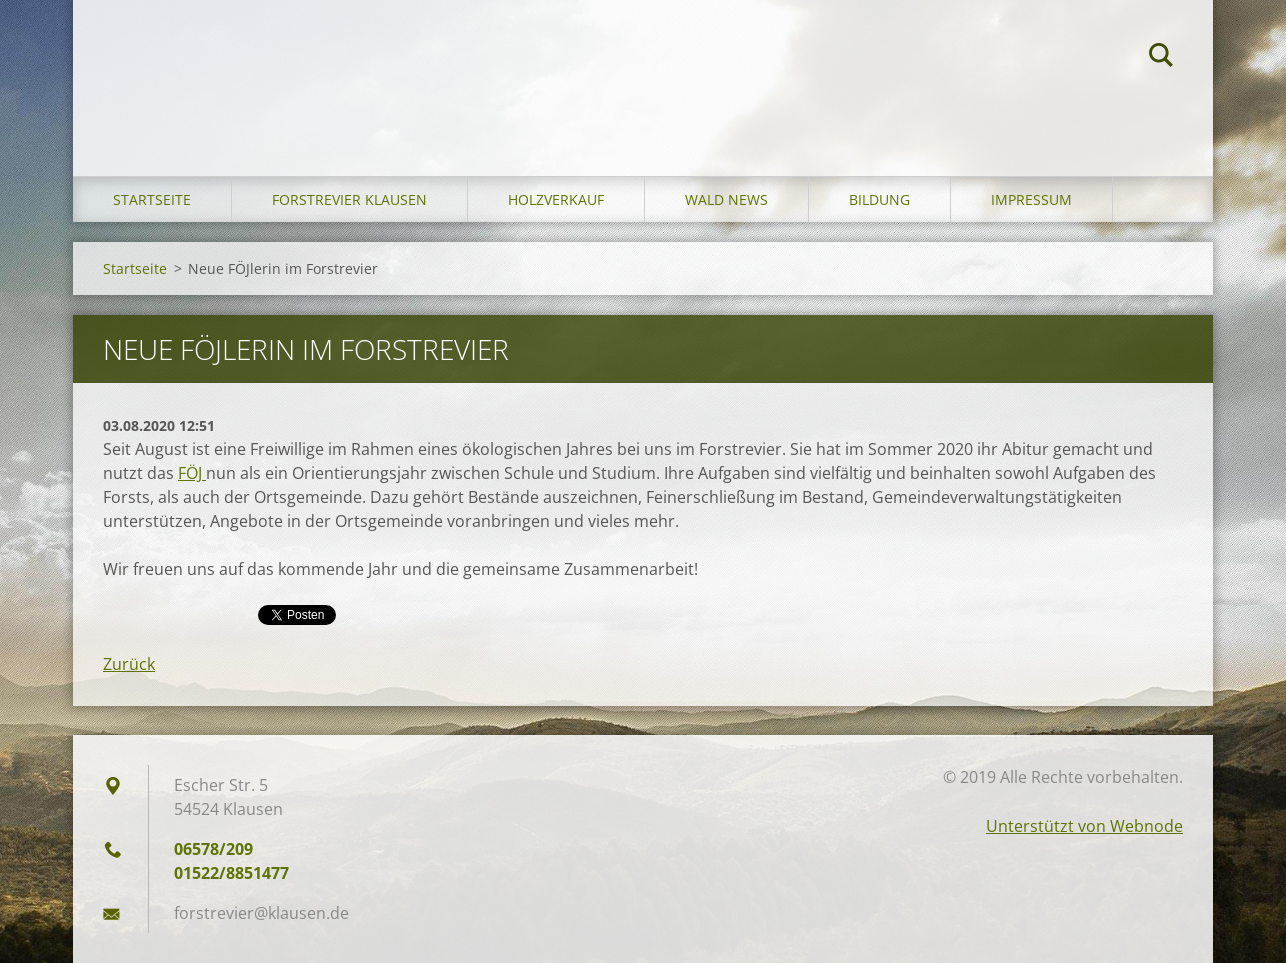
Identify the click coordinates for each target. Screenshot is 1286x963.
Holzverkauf (556, 199)
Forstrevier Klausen (349, 199)
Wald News (726, 199)
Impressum (1031, 199)
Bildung (879, 199)
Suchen (1161, 58)
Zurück (129, 664)
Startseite (152, 199)
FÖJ (192, 473)
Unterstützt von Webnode (1084, 826)
